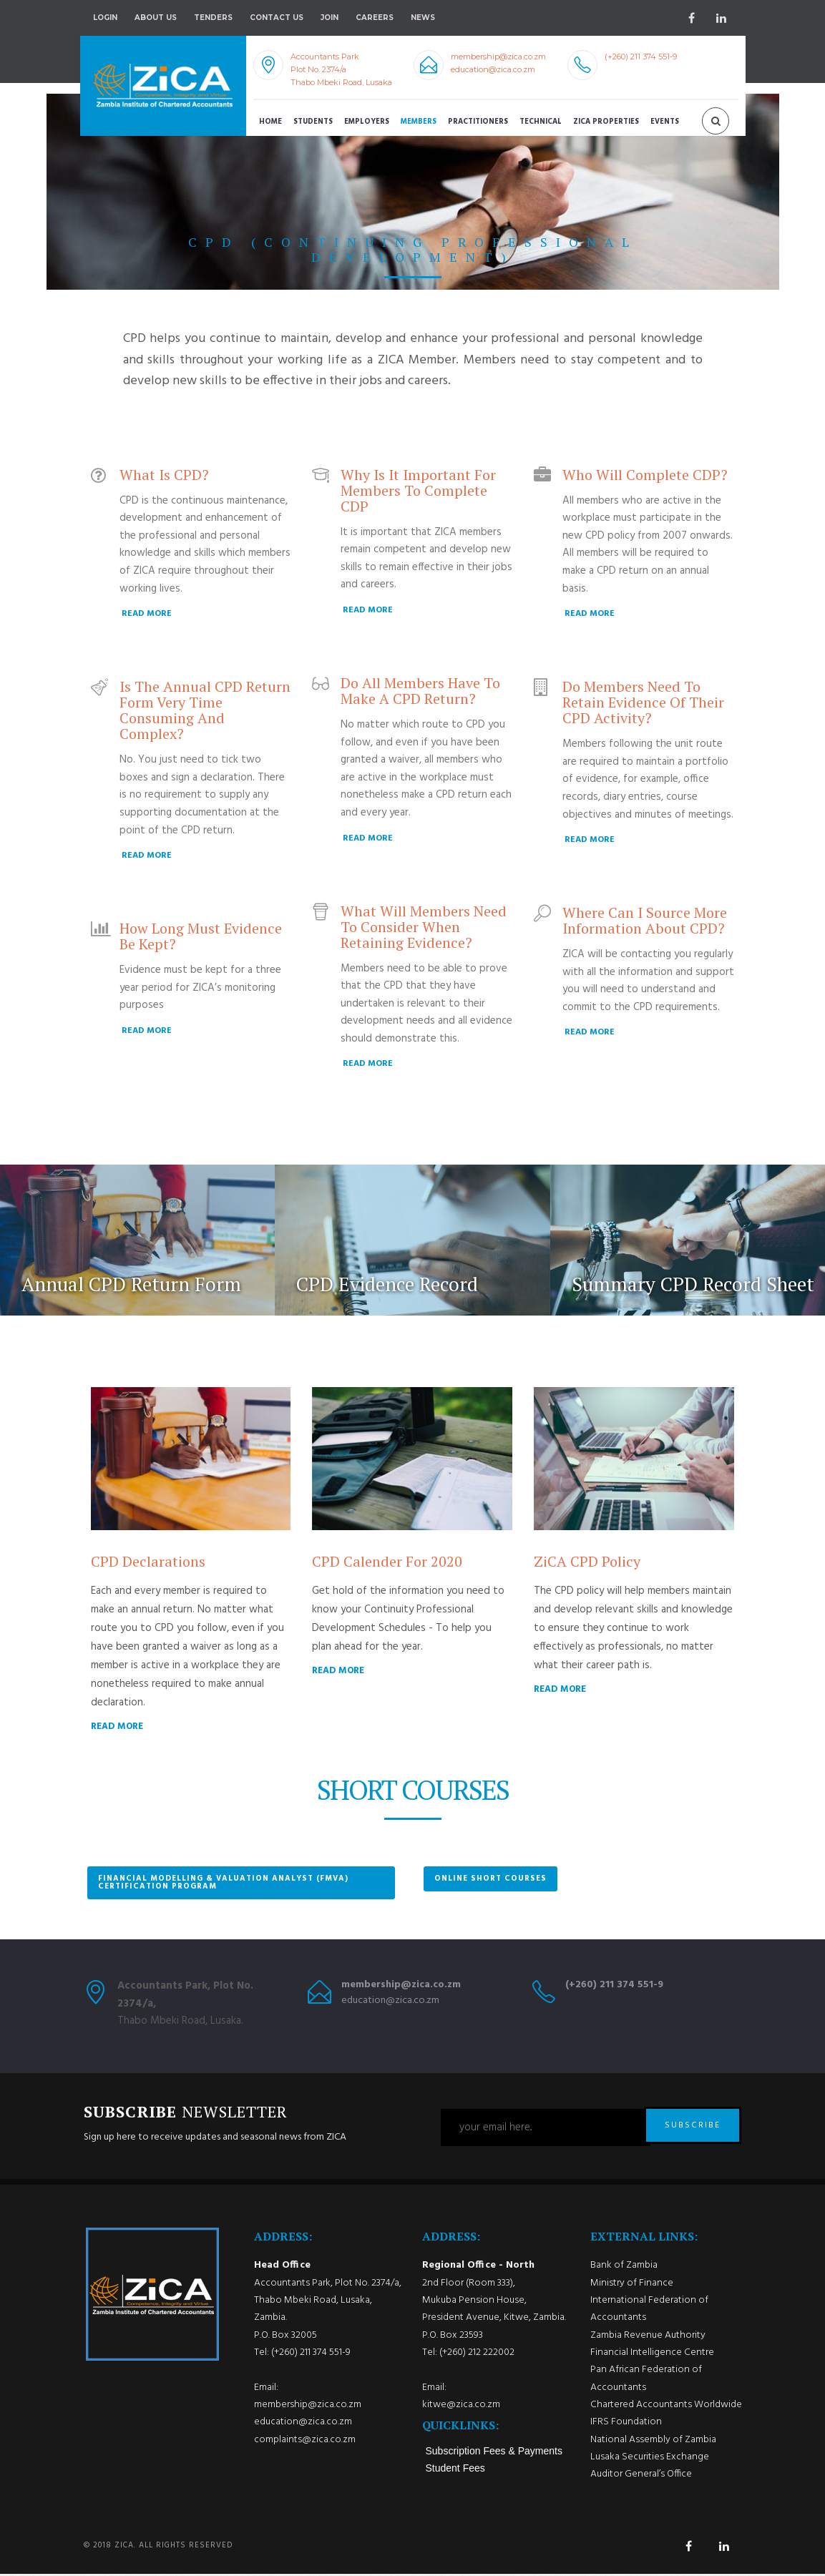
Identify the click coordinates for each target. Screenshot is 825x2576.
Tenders (213, 17)
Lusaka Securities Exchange (649, 2460)
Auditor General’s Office (641, 2477)
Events (664, 122)
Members (418, 122)
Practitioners (478, 122)
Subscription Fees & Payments (494, 2453)
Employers (366, 122)
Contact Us (276, 17)
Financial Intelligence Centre (652, 2355)
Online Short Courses (490, 1878)
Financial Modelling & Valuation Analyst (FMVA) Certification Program (223, 1882)
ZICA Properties (606, 122)
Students (313, 122)
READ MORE (147, 614)
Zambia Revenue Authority (648, 2337)
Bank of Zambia (624, 2268)
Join (329, 17)
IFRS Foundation (626, 2424)
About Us (156, 17)
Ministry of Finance (631, 2285)
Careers (375, 17)
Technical (540, 122)
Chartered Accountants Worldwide (666, 2407)
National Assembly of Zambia (653, 2442)
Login (105, 17)
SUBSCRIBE (693, 2127)
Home (270, 122)
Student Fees (455, 2471)
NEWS (423, 17)
